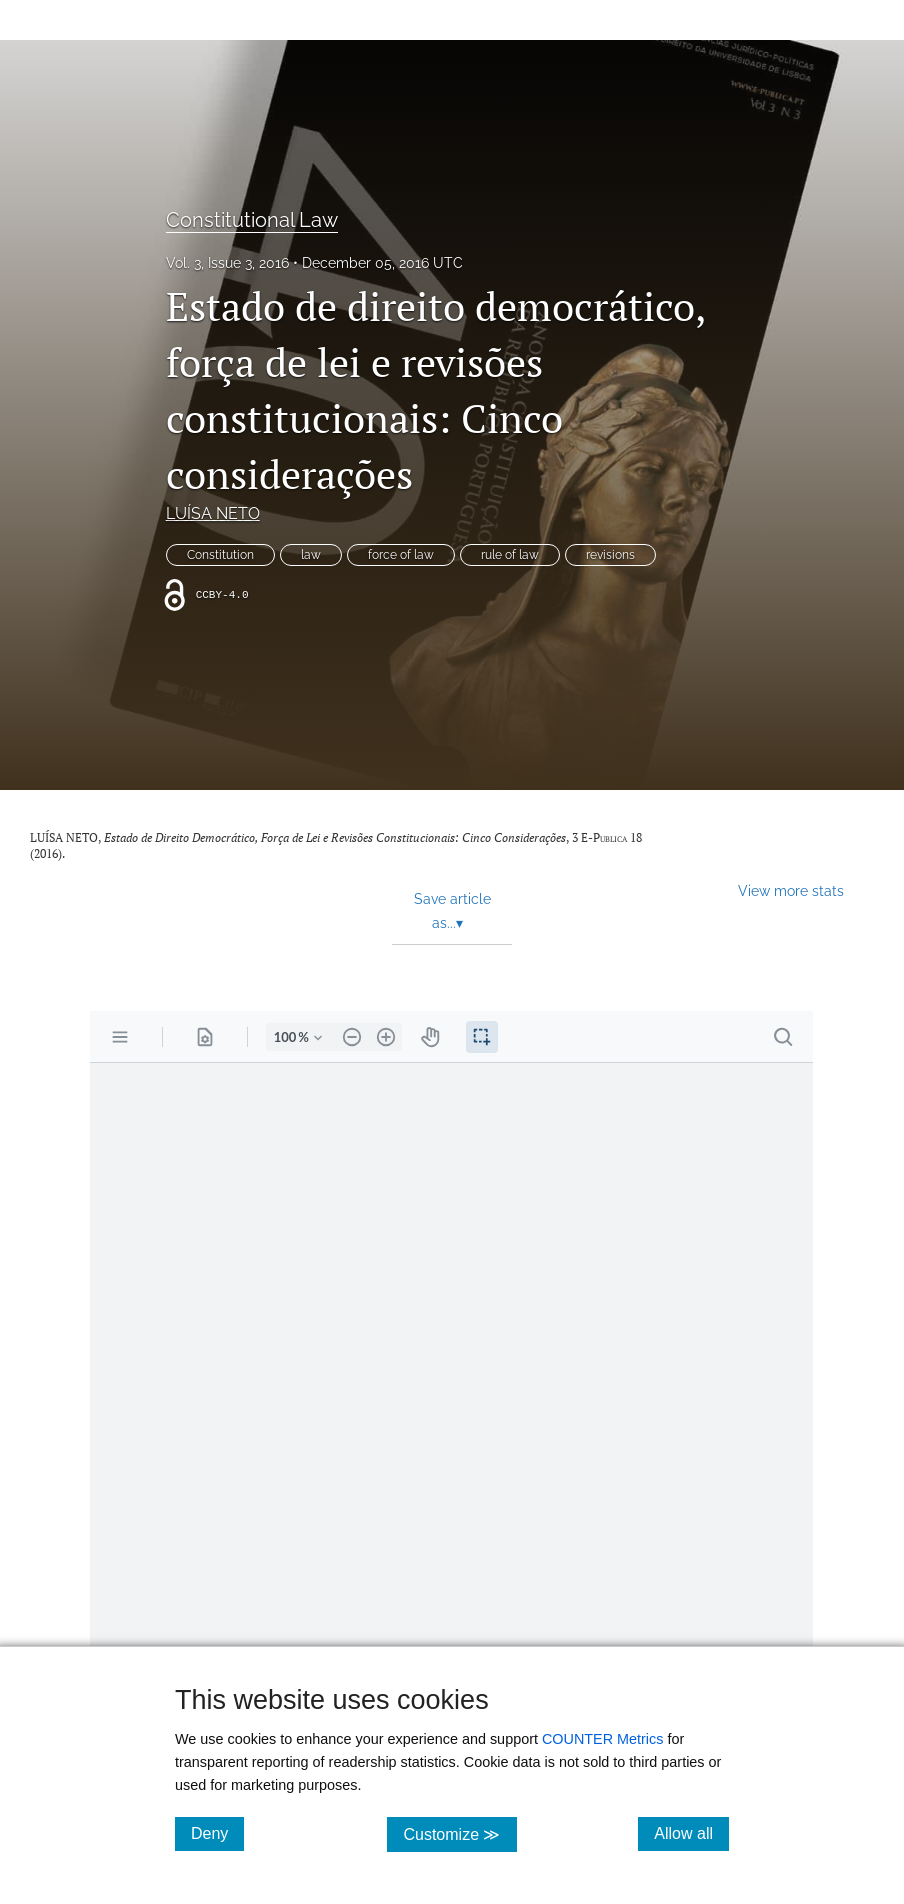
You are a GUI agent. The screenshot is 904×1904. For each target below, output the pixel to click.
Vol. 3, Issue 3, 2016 (227, 263)
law (311, 555)
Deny (217, 1833)
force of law (401, 555)
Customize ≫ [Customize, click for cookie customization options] (459, 1833)
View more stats (791, 890)
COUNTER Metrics (603, 1739)
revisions (610, 555)
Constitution (220, 555)
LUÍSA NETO (213, 513)
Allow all (691, 1833)
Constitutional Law (252, 220)
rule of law (510, 555)
